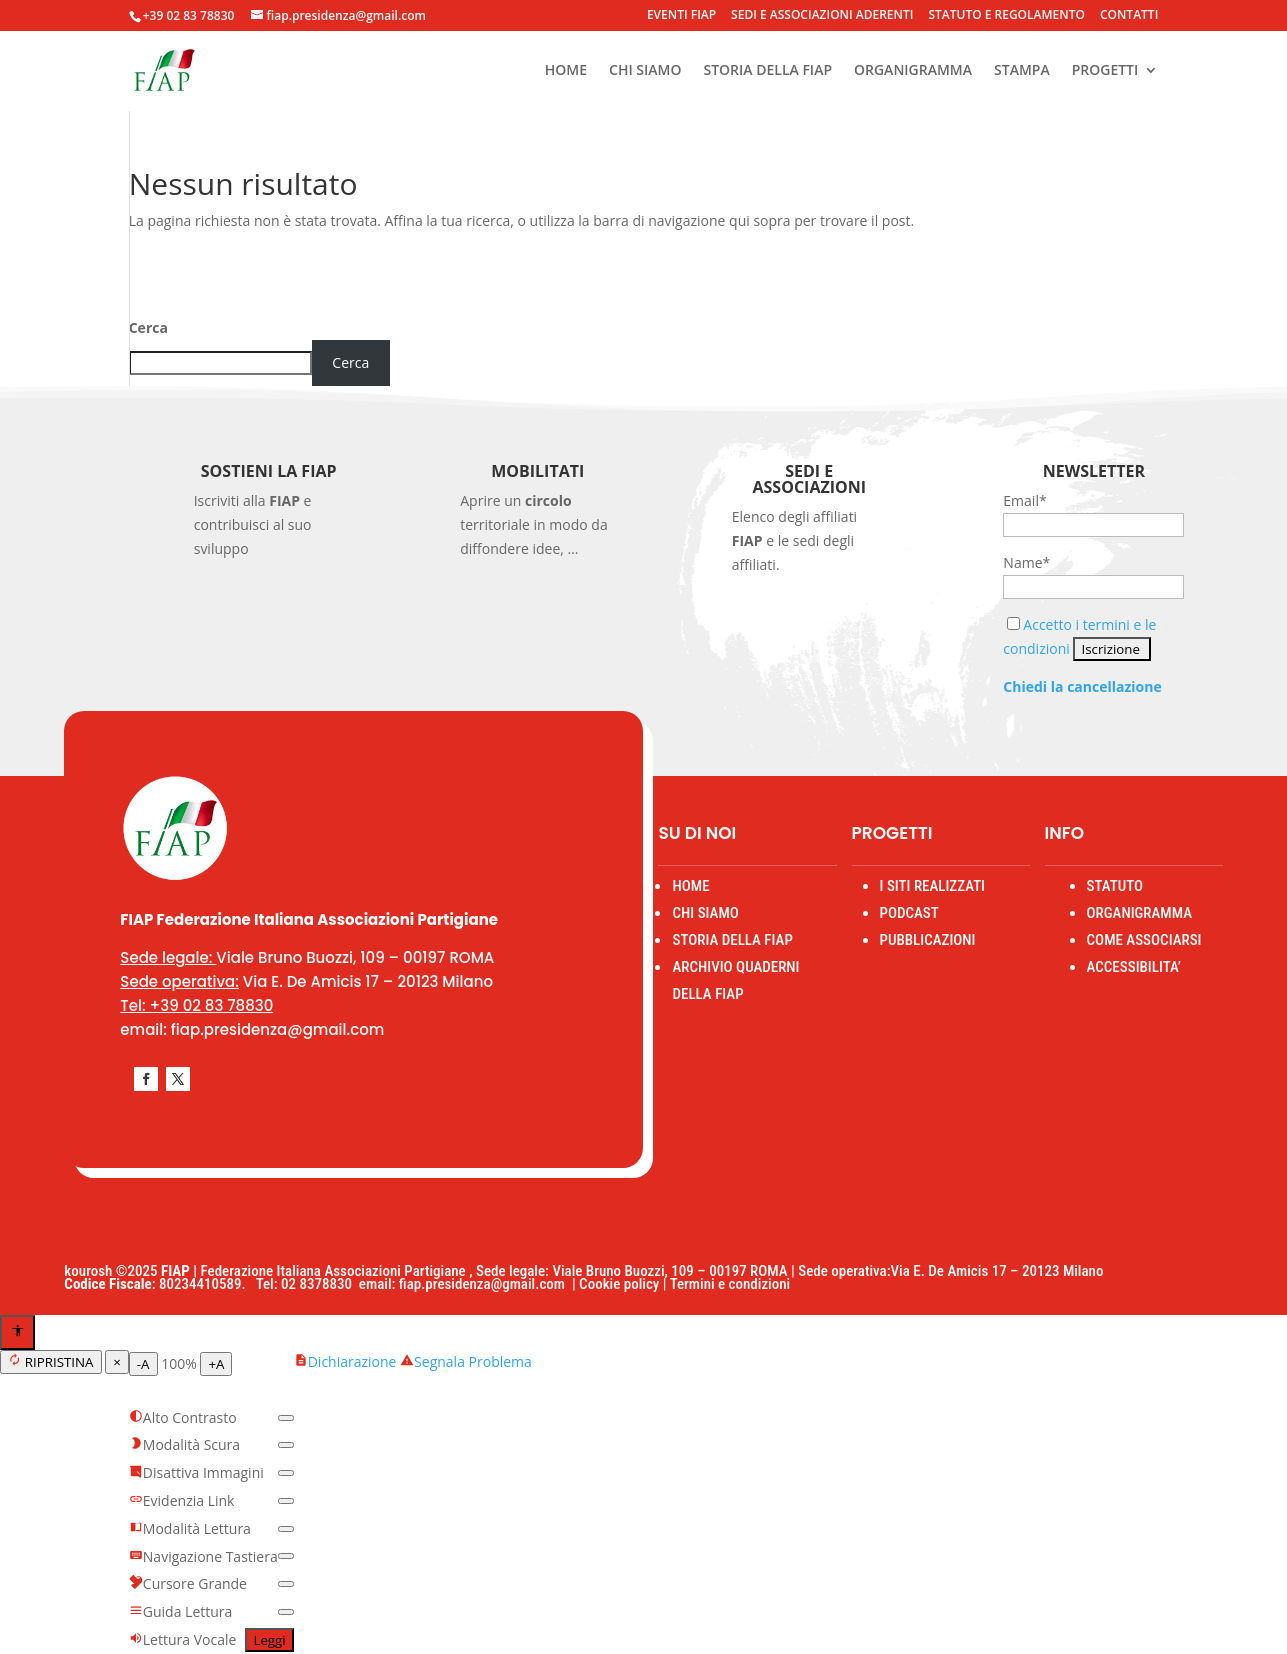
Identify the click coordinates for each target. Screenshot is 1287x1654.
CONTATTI (1129, 16)
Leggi (269, 1640)
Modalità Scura (184, 1444)
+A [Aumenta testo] (216, 1364)
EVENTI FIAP (681, 16)
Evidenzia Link (182, 1500)
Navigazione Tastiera (203, 1556)
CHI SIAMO (645, 71)
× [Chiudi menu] (117, 1362)
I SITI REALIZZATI (933, 886)
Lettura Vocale (183, 1639)
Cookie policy (619, 1284)
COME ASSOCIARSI (1144, 940)
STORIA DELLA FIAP (767, 71)
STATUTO (1115, 886)
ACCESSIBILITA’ (1134, 967)
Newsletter (1094, 471)
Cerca (148, 327)
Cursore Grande (188, 1583)
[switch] (286, 1418)
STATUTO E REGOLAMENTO (1006, 16)
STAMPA (1022, 71)
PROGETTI (1105, 71)
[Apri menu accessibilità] (17, 1332)
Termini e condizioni (730, 1284)
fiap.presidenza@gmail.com (485, 1284)
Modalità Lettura (190, 1528)
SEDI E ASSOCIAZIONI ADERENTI (822, 16)
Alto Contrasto (183, 1417)
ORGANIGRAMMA (913, 71)
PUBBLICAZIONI (928, 940)
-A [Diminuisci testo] (143, 1364)
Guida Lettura (181, 1611)
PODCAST (909, 913)
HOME (566, 71)
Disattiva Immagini (196, 1472)
